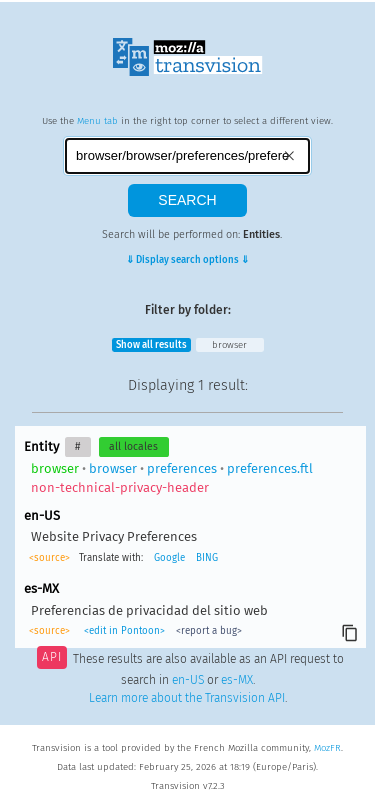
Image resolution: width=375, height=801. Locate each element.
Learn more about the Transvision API (187, 698)
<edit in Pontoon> (124, 631)
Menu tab (97, 121)
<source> (49, 558)
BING (207, 558)
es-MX (237, 680)
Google (169, 558)
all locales (133, 446)
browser (229, 345)
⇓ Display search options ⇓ (187, 260)
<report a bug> (209, 631)
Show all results (151, 345)
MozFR (327, 748)
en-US (188, 680)
